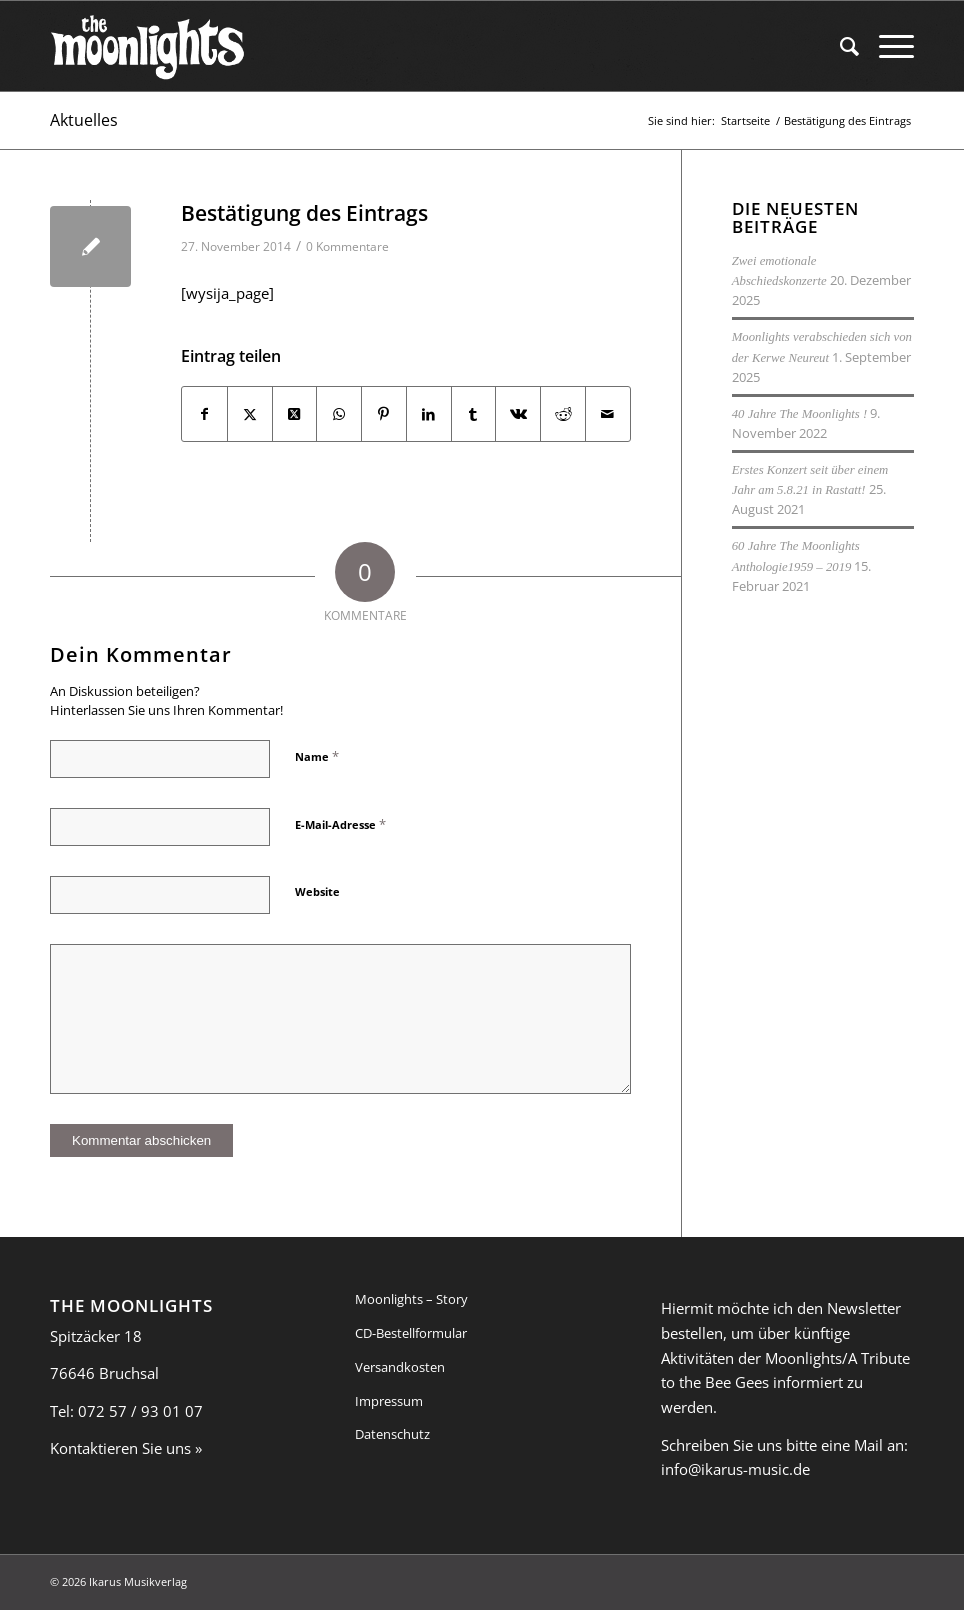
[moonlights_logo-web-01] (148, 46)
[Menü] (886, 46)
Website (317, 891)
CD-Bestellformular (411, 1333)
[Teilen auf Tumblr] (474, 414)
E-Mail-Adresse (340, 824)
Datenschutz (392, 1434)
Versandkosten (400, 1367)
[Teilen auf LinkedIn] (429, 414)
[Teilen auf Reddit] (563, 414)
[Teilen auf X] (250, 414)
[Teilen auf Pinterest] (384, 414)
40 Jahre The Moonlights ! (800, 414)
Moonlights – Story (411, 1299)
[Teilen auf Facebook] (204, 414)
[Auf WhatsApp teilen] (339, 414)
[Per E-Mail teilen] (608, 414)
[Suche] (839, 46)
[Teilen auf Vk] (518, 414)
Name (317, 756)
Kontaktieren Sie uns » (126, 1448)
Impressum (389, 1401)
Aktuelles (84, 120)
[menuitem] (839, 46)
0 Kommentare (347, 246)
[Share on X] (295, 414)
